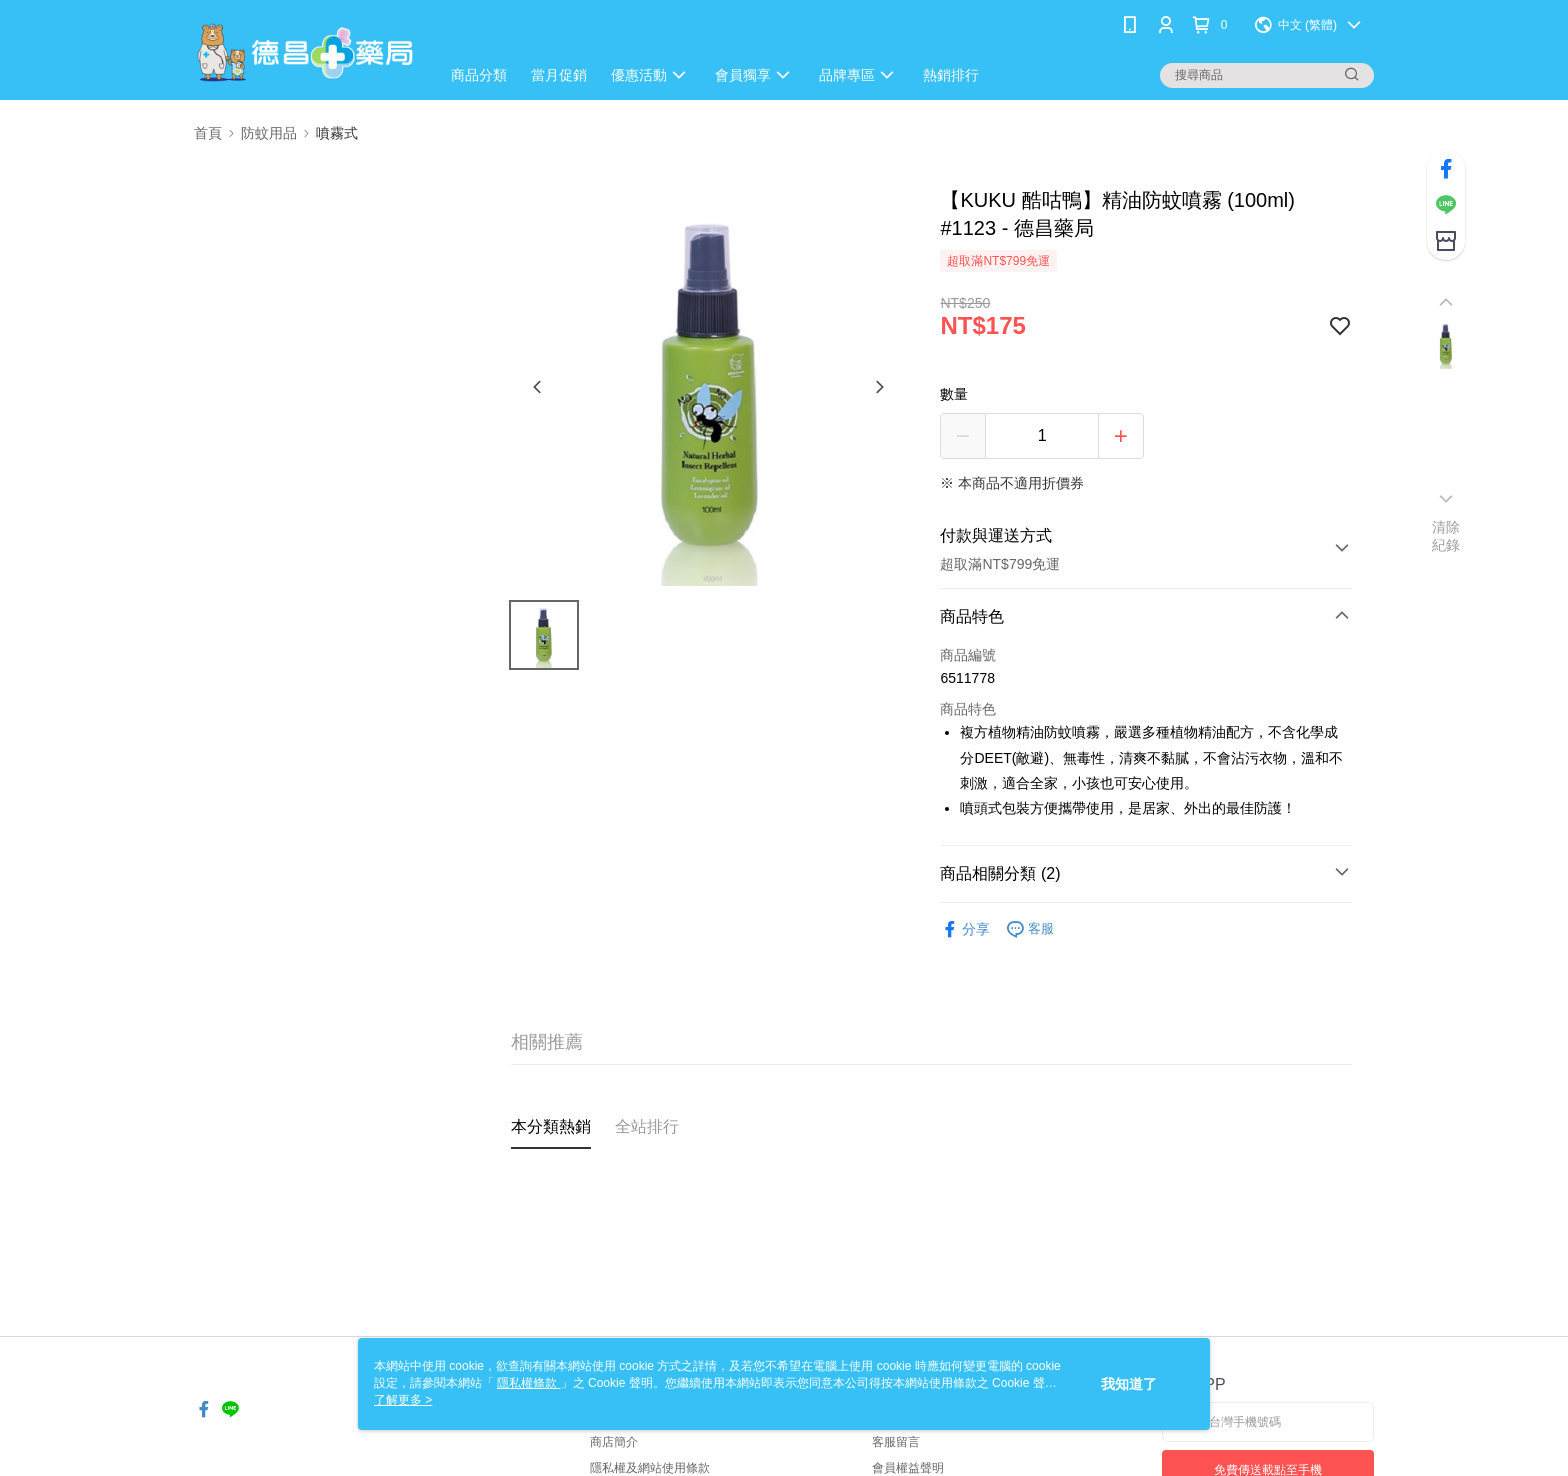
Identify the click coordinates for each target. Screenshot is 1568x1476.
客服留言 (896, 1442)
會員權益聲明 (908, 1468)
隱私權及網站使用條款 (650, 1468)
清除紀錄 (1446, 536)
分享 (965, 929)
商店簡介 (614, 1442)
